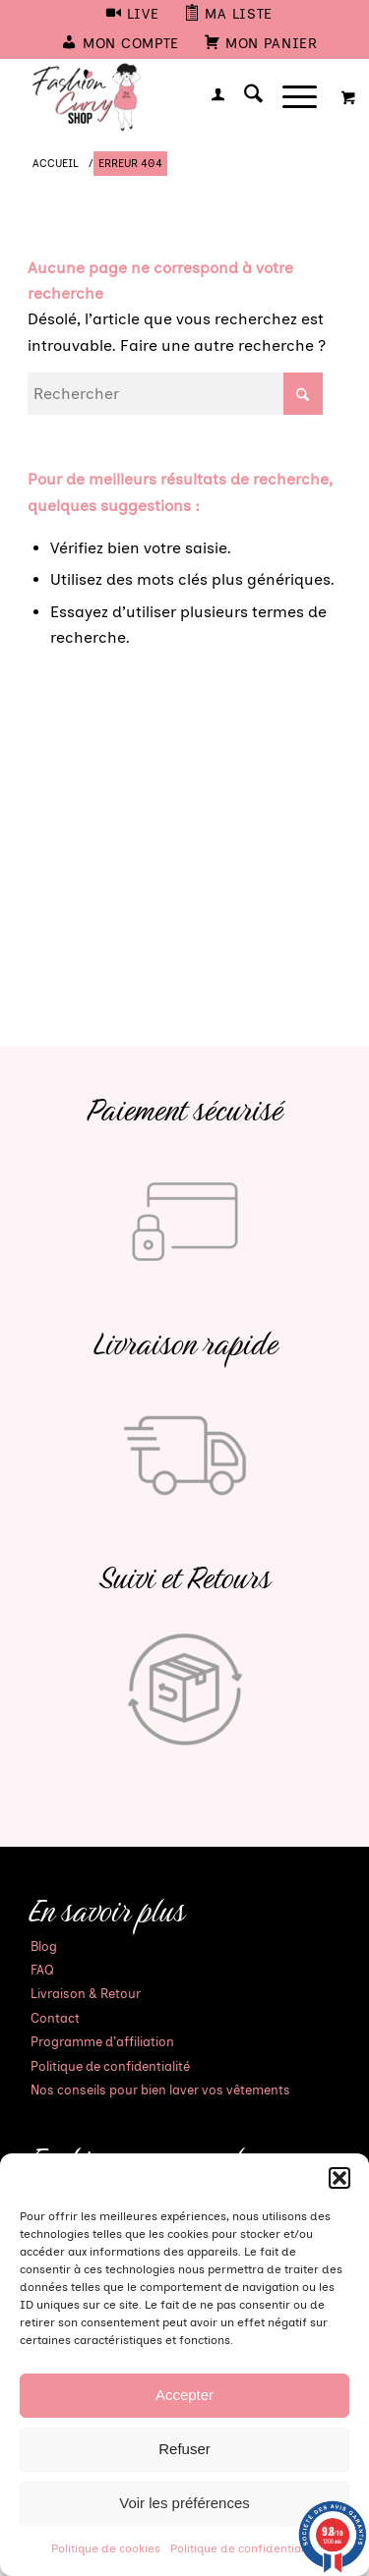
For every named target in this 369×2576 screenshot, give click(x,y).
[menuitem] (132, 15)
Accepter (184, 2394)
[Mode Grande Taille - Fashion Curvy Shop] (153, 97)
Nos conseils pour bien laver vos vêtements (160, 2090)
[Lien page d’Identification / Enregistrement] (208, 97)
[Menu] (290, 97)
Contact (55, 2018)
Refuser (184, 2448)
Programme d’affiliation (102, 2041)
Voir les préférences (184, 2502)
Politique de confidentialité (244, 2548)
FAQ (42, 1970)
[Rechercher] (243, 97)
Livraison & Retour (86, 1993)
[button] (339, 2178)
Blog (44, 1946)
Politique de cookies (105, 2548)
